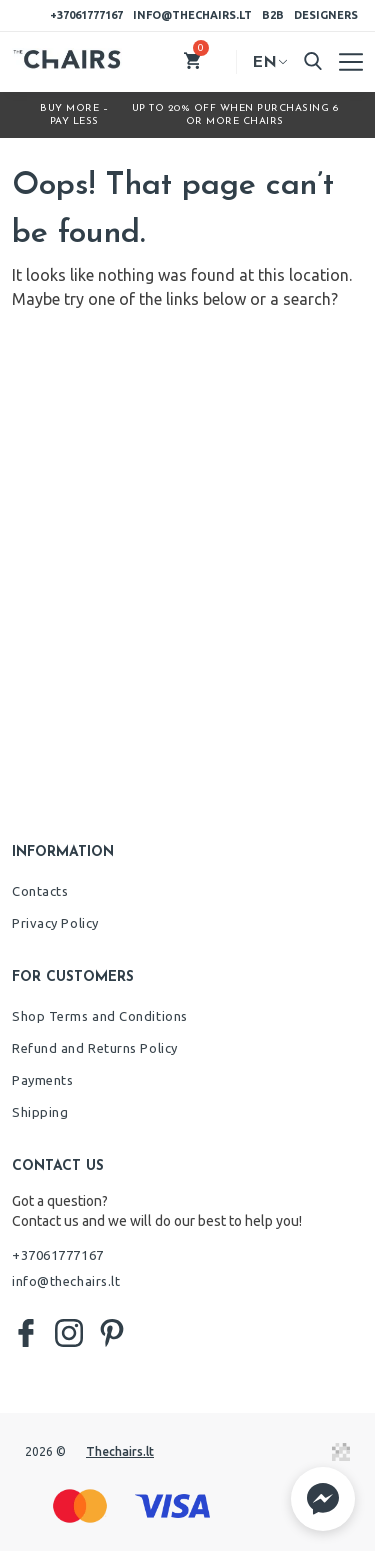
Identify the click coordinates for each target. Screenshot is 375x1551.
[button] (323, 1499)
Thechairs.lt (120, 1451)
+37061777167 (86, 15)
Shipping (40, 1112)
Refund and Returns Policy (95, 1048)
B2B (273, 15)
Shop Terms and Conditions (100, 1016)
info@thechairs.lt (192, 15)
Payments (42, 1080)
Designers (326, 15)
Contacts (40, 891)
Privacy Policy (55, 923)
